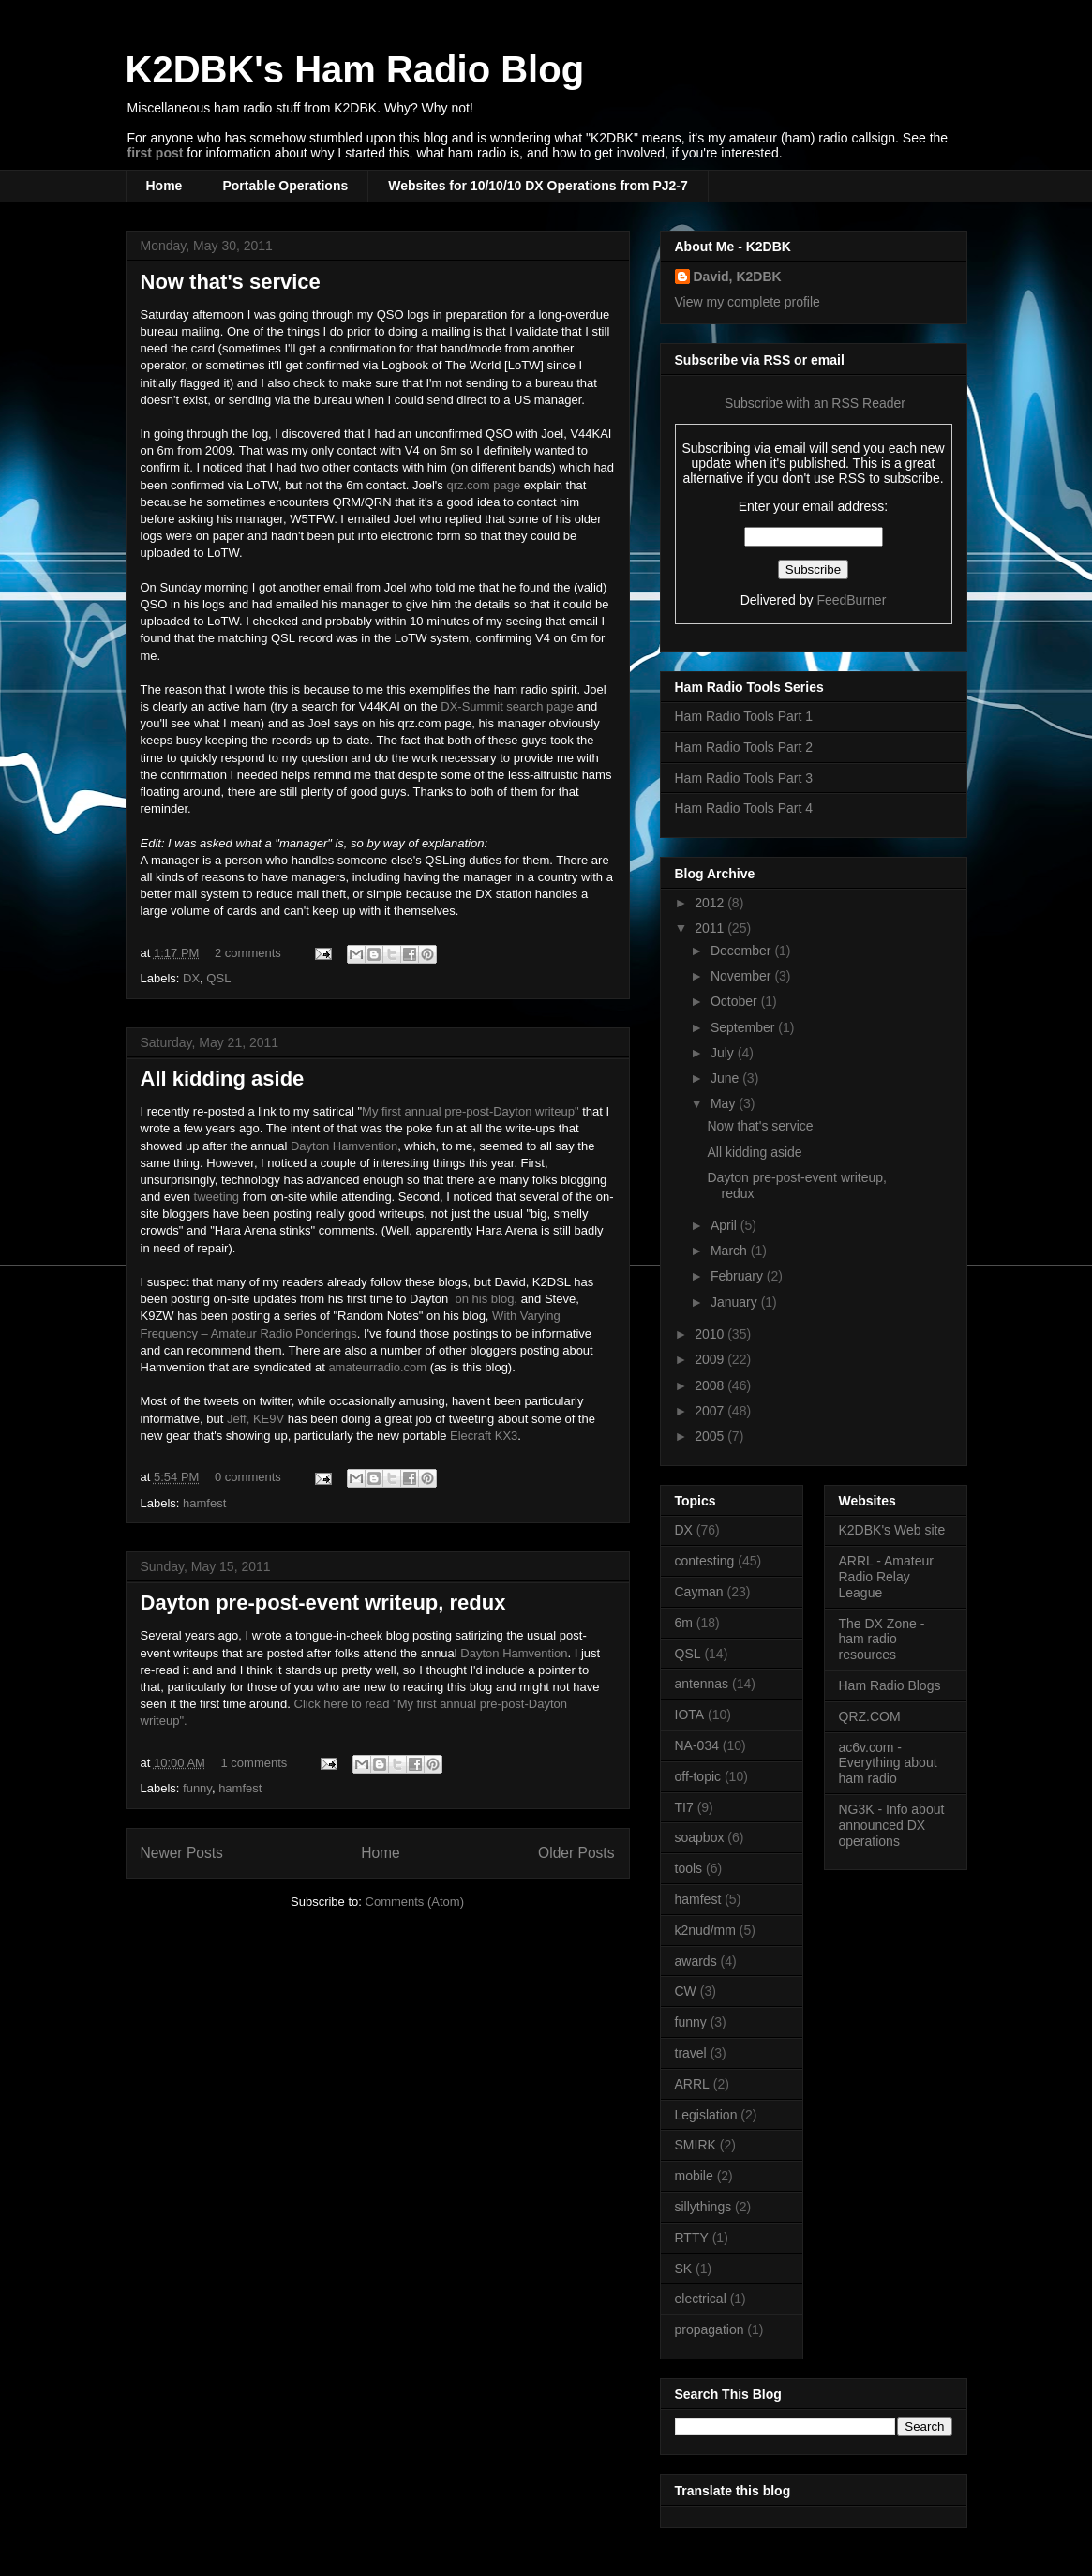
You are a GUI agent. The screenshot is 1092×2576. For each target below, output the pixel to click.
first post (155, 152)
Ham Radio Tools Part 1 (744, 716)
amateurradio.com (377, 1367)
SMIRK (695, 2144)
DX (191, 978)
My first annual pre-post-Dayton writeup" (470, 1111)
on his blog (485, 1299)
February (739, 1275)
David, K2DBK (738, 276)
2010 (711, 1333)
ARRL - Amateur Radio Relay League (886, 1576)
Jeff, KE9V (255, 1419)
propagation (709, 2329)
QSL (218, 978)
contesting (705, 1560)
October (736, 1001)
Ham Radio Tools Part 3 (744, 778)
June (726, 1078)
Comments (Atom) (415, 1902)
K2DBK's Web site (892, 1529)
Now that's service (231, 281)
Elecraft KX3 (483, 1436)
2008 (711, 1385)
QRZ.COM (870, 1716)
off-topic (698, 1776)
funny (197, 1788)
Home (164, 185)
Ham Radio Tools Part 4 (744, 808)
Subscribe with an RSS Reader (813, 403)
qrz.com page (483, 485)
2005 (711, 1436)
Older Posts (576, 1853)
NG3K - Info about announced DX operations (892, 1825)
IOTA (690, 1714)
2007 (711, 1410)
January (736, 1302)
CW (685, 1991)
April (725, 1225)
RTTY (692, 2237)
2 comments (248, 953)
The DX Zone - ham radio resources (882, 1639)
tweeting (216, 1197)
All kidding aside (223, 1078)
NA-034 (697, 1745)
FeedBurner (851, 599)
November (742, 975)
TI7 (684, 1807)
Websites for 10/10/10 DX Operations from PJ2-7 (538, 185)
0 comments (248, 1477)
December (742, 950)
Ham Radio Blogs (890, 1685)
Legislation (706, 2114)
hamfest (204, 1503)
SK (684, 2268)
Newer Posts (182, 1853)
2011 (711, 928)
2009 (711, 1359)
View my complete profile (747, 301)
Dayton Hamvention (344, 1146)
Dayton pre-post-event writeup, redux (323, 1602)
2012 (711, 902)
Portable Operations (285, 185)
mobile (694, 2175)
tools (689, 1868)
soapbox (700, 1837)
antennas (702, 1683)
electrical (700, 2298)
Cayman (699, 1591)
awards (696, 1961)
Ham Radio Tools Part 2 (744, 747)
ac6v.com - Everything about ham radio (888, 1763)
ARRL (692, 2083)
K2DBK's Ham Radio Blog (355, 69)
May (725, 1103)
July (724, 1052)
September (744, 1027)
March (731, 1250)
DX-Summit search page (507, 706)
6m (684, 1622)
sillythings (703, 2206)
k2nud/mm (705, 1930)
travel (691, 2052)
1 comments (254, 1763)
